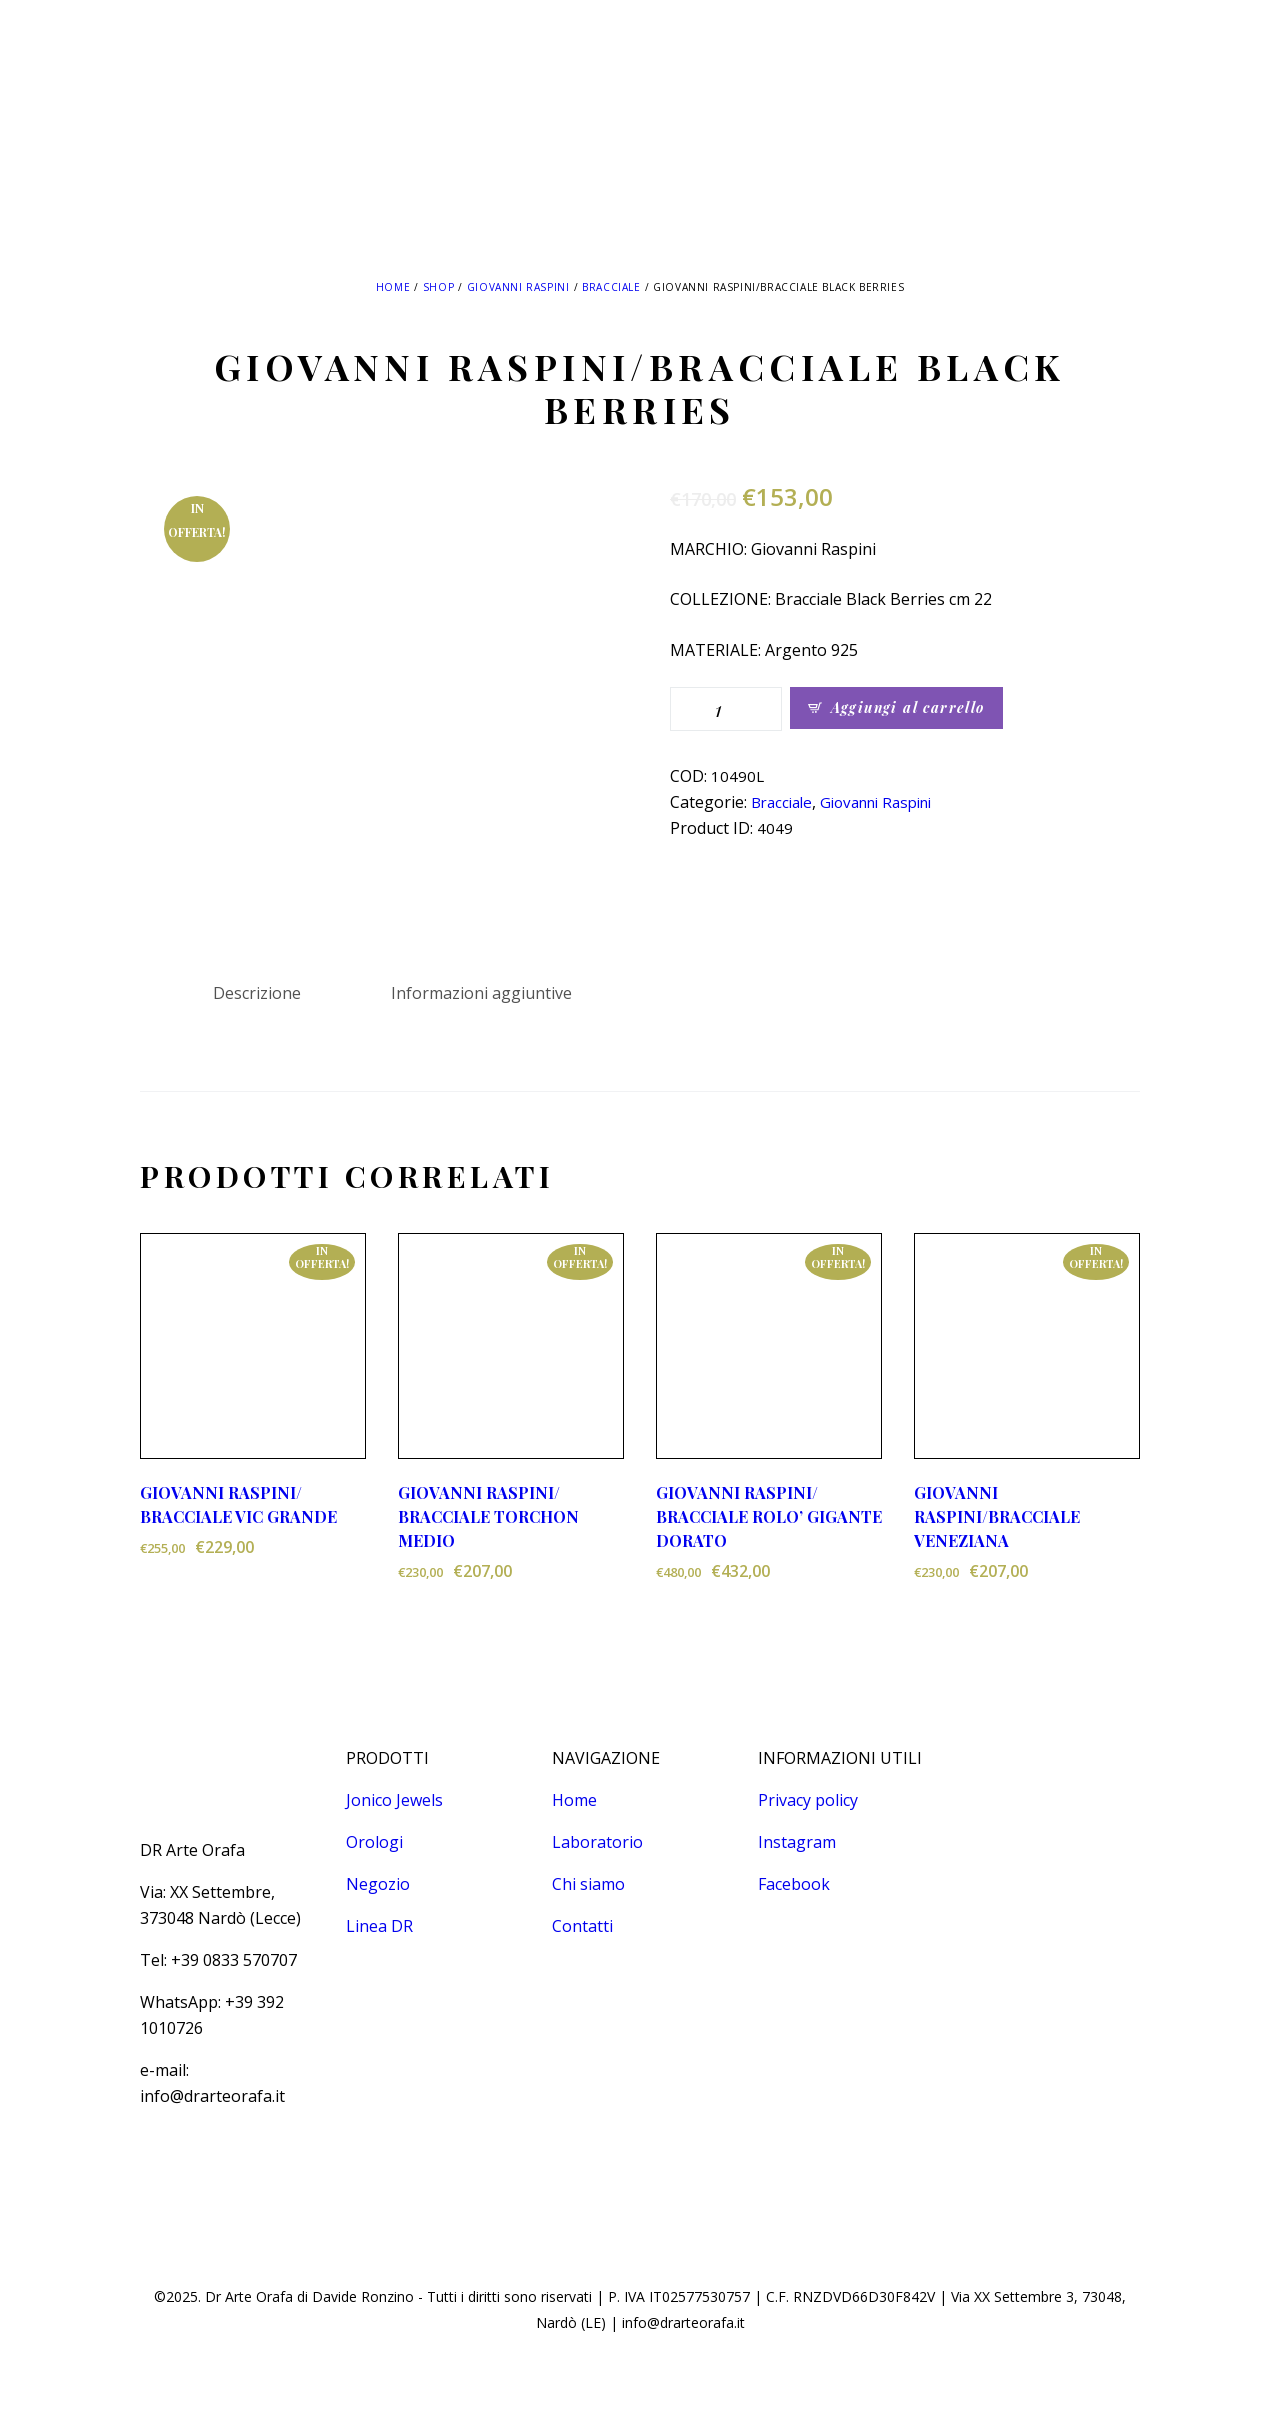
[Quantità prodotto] (726, 709)
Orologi (374, 1842)
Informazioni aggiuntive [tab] (481, 993)
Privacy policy (808, 1800)
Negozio (378, 1884)
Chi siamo (588, 1884)
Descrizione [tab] (257, 993)
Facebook (794, 1884)
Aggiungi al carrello (908, 707)
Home (393, 287)
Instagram (797, 1842)
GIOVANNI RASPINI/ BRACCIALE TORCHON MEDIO (488, 1516)
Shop (438, 287)
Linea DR (379, 1926)
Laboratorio (597, 1842)
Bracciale (611, 287)
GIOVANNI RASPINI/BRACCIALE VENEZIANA (997, 1516)
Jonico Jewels (394, 1800)
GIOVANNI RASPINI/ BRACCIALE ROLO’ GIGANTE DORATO (769, 1516)
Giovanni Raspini (518, 287)
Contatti (582, 1926)
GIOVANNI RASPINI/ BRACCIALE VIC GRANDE (238, 1504)
